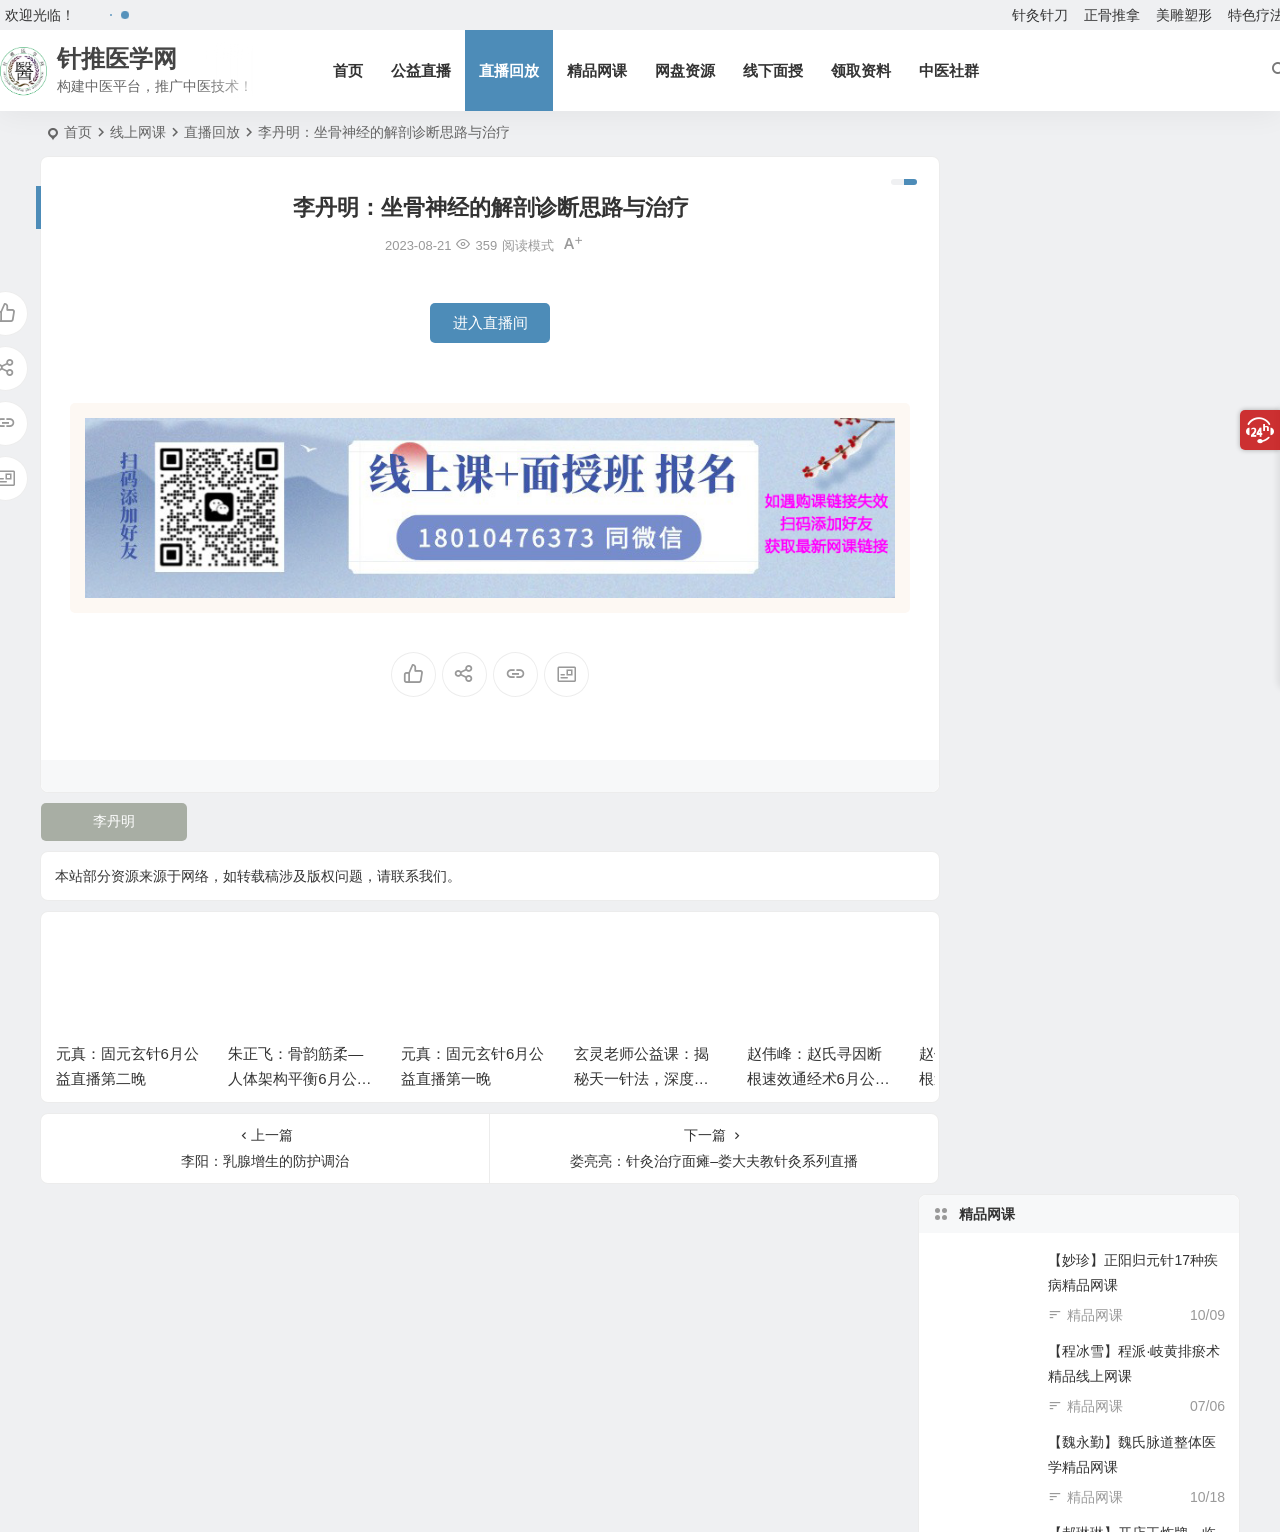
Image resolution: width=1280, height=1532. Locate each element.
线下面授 (776, 70)
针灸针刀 (1040, 15)
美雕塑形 (1184, 15)
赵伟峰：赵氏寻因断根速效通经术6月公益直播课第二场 (818, 1071)
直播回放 (512, 70)
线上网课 (138, 132)
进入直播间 (474, 322)
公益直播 (424, 70)
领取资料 (864, 70)
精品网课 (600, 70)
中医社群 (952, 70)
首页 (351, 70)
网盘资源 (688, 70)
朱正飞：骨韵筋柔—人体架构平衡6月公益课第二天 (299, 1071)
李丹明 (112, 814)
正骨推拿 (1112, 15)
